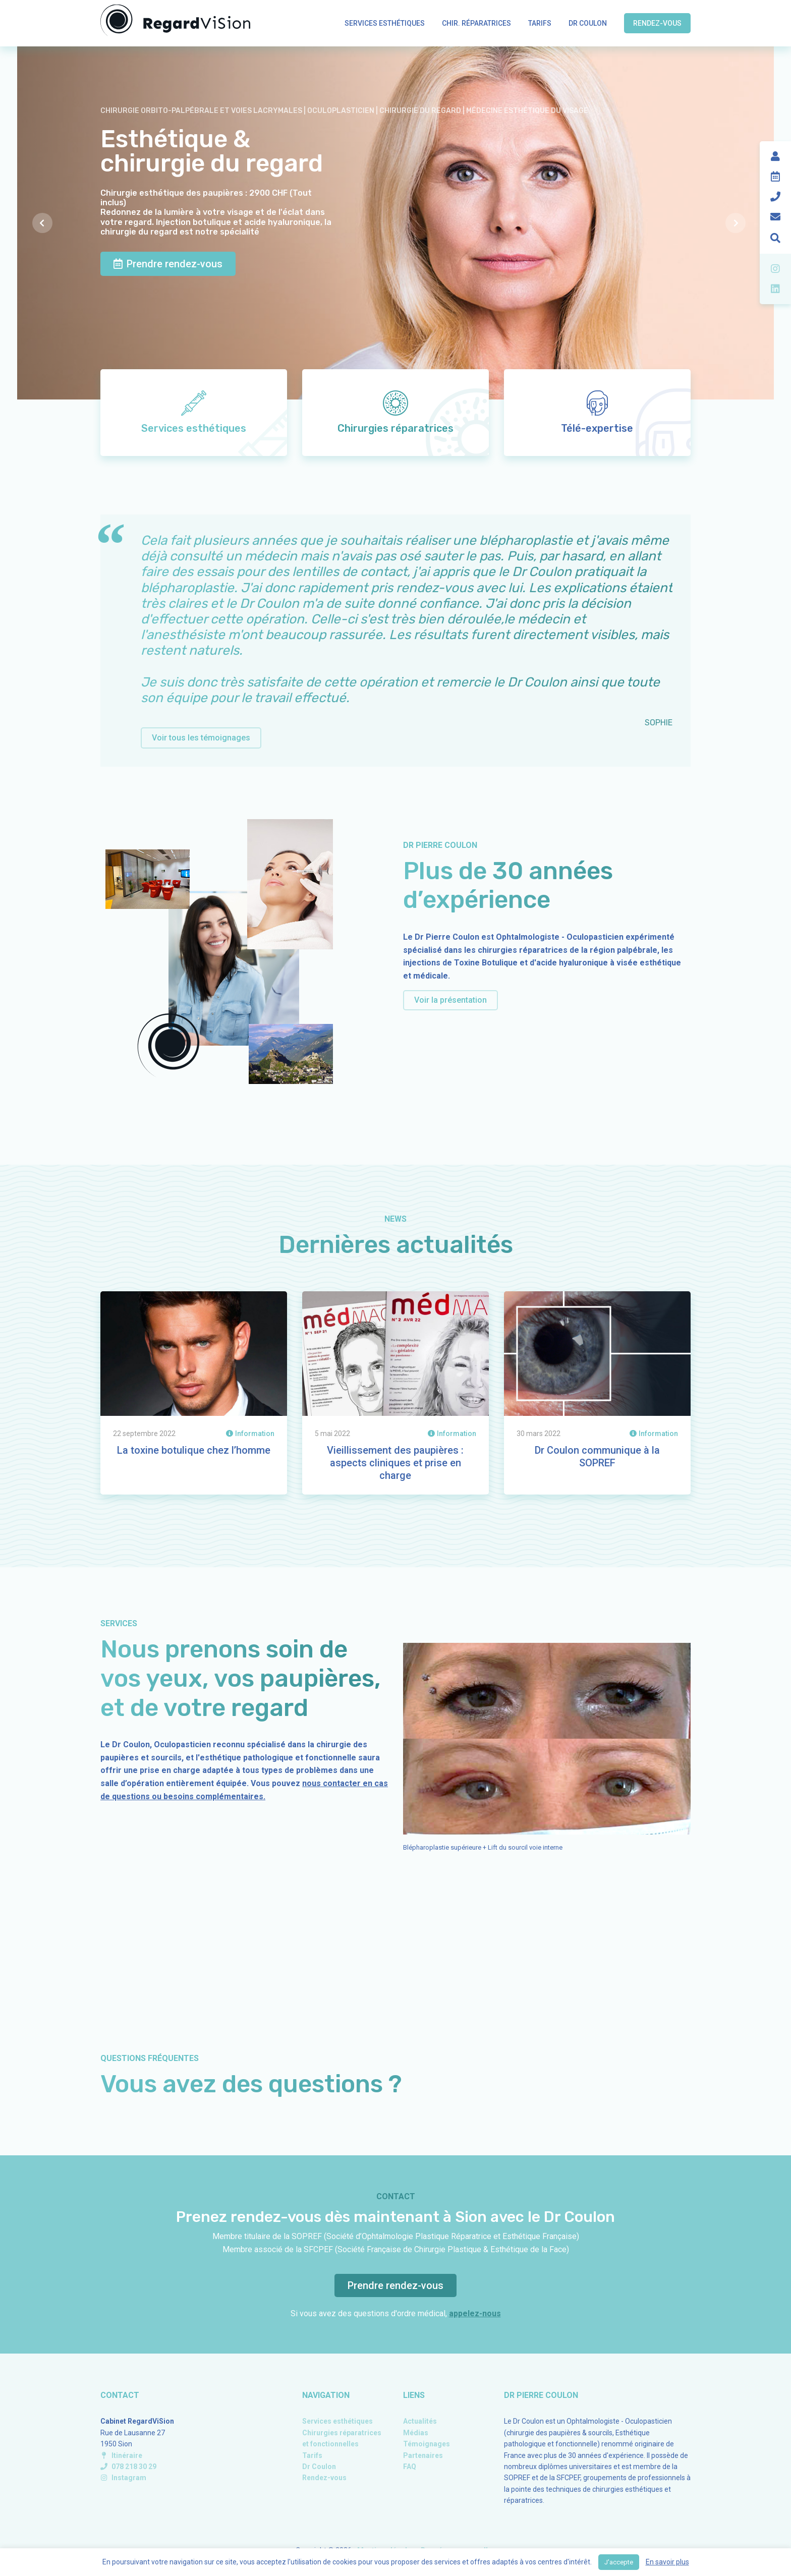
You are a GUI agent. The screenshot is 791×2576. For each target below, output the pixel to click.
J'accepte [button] (618, 2562)
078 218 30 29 (128, 2467)
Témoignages (426, 2444)
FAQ (409, 2467)
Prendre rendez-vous (168, 264)
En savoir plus (667, 2562)
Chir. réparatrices (476, 23)
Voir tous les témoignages (201, 737)
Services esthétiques (385, 23)
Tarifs (539, 23)
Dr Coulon (588, 23)
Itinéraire (121, 2455)
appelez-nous (475, 2313)
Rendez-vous (657, 23)
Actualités (420, 2421)
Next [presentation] (742, 223)
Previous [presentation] (48, 223)
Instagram (123, 2478)
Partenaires (423, 2455)
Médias (415, 2433)
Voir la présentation (450, 1000)
